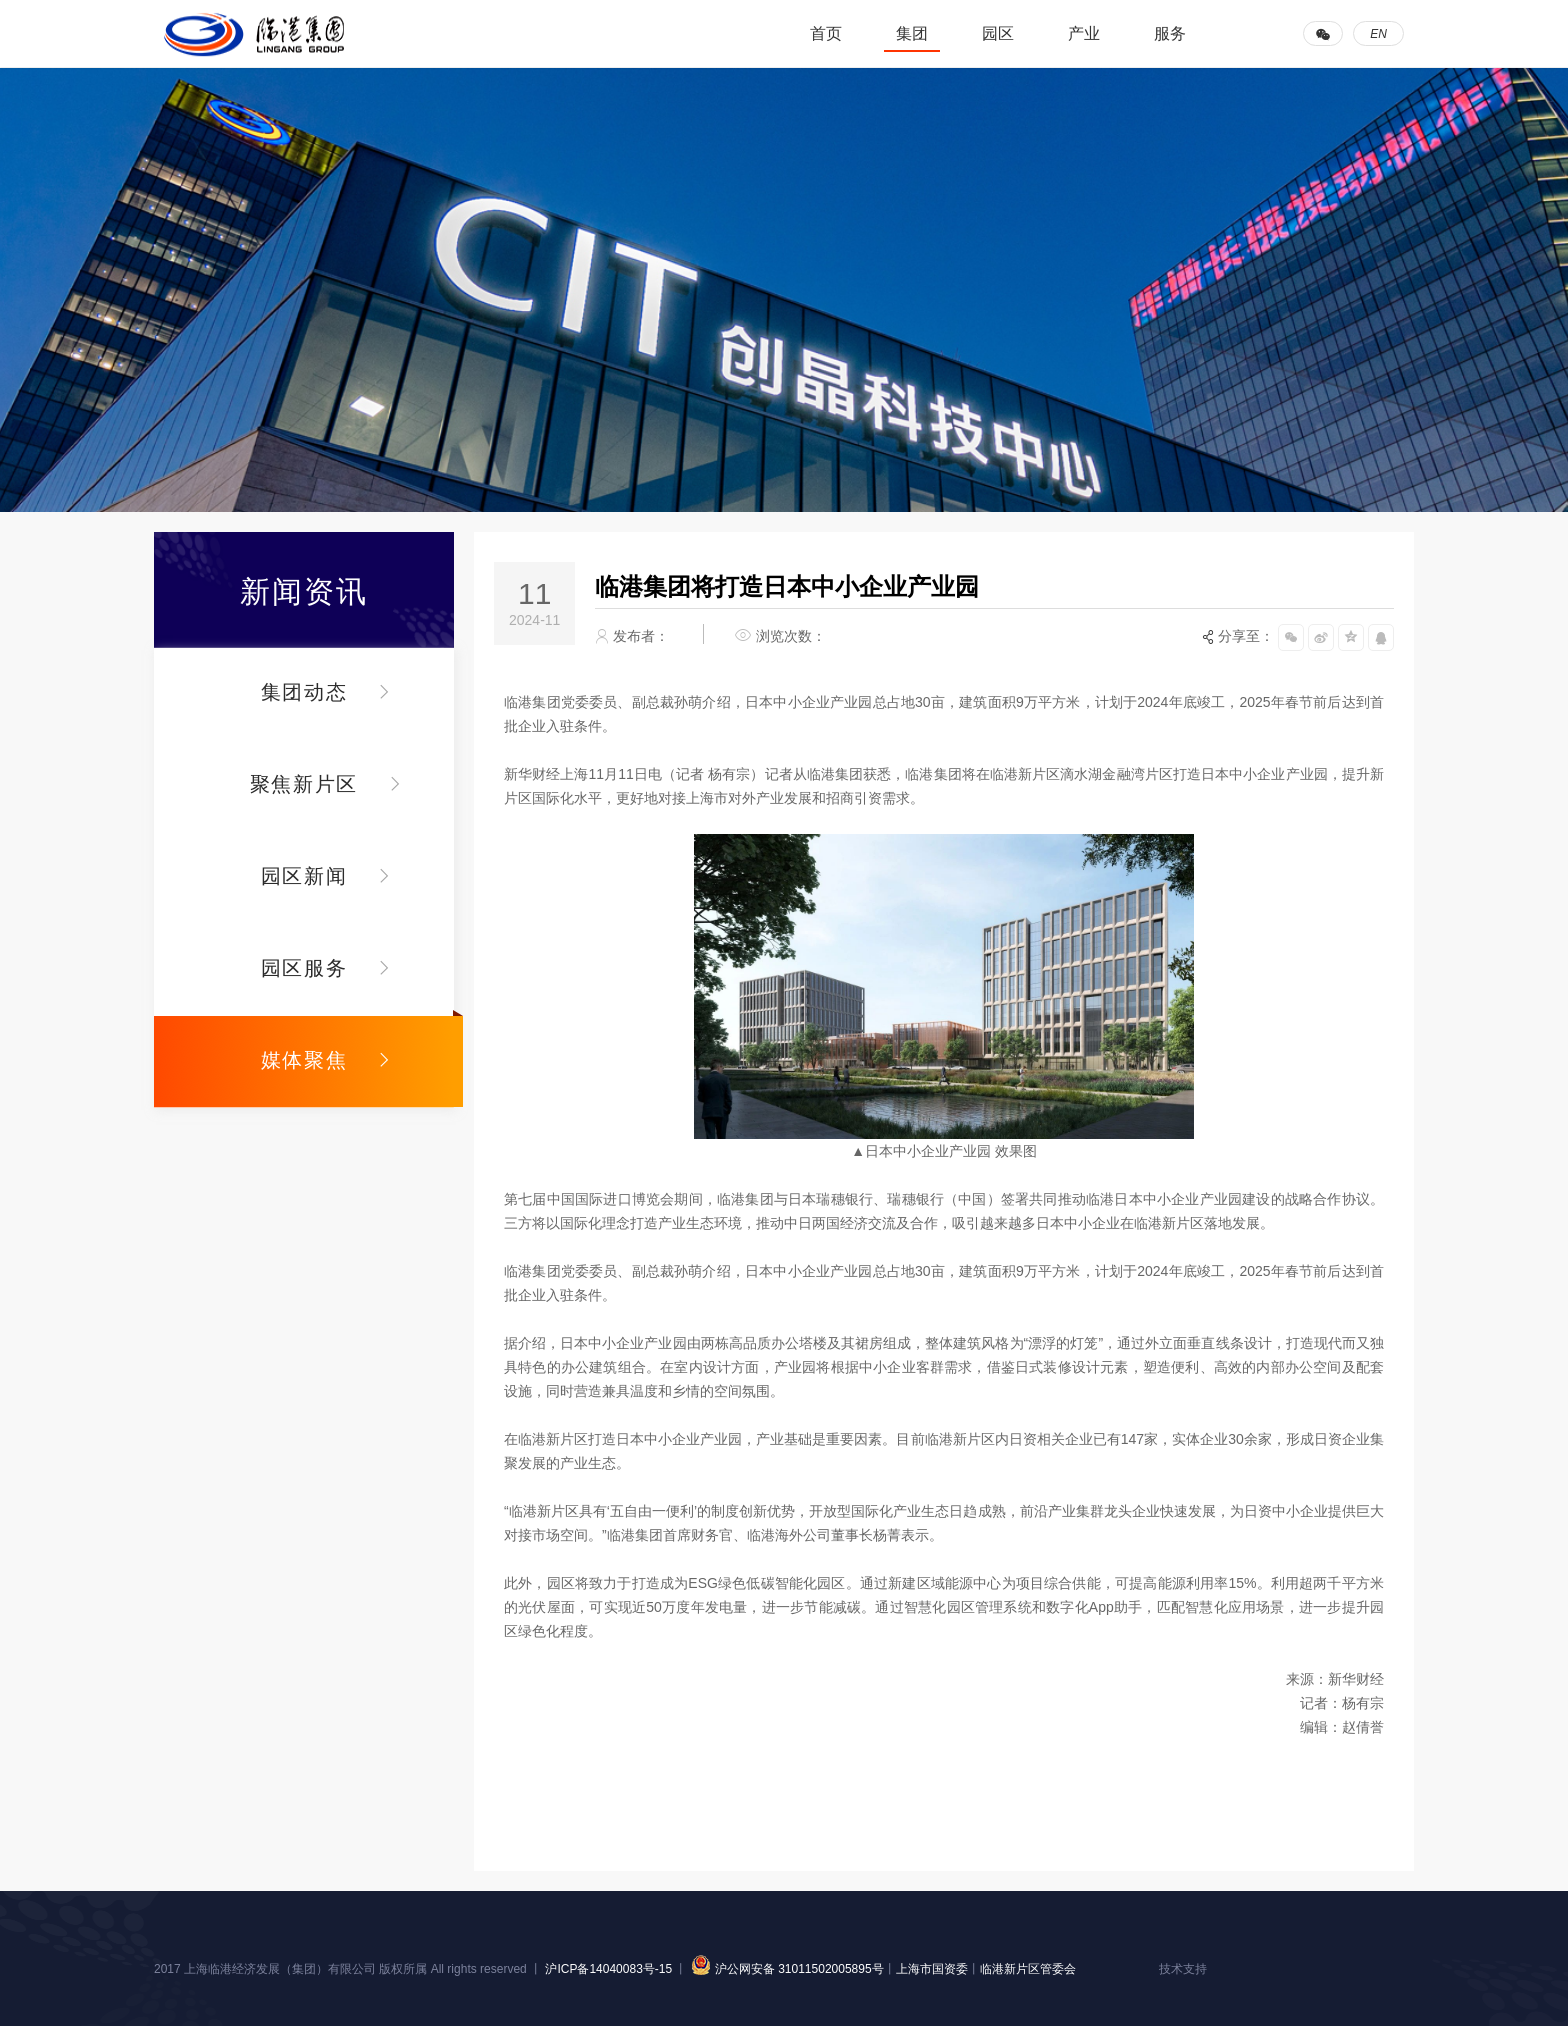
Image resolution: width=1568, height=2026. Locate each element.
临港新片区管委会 (1028, 1969)
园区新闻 (304, 876)
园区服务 (304, 968)
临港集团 (254, 34)
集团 (912, 33)
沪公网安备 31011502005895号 (785, 1969)
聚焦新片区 (304, 784)
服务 (1170, 33)
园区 (998, 33)
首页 (826, 33)
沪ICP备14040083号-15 (610, 1969)
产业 (1084, 33)
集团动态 (304, 692)
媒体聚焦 (304, 1060)
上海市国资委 (932, 1969)
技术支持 (1183, 1969)
